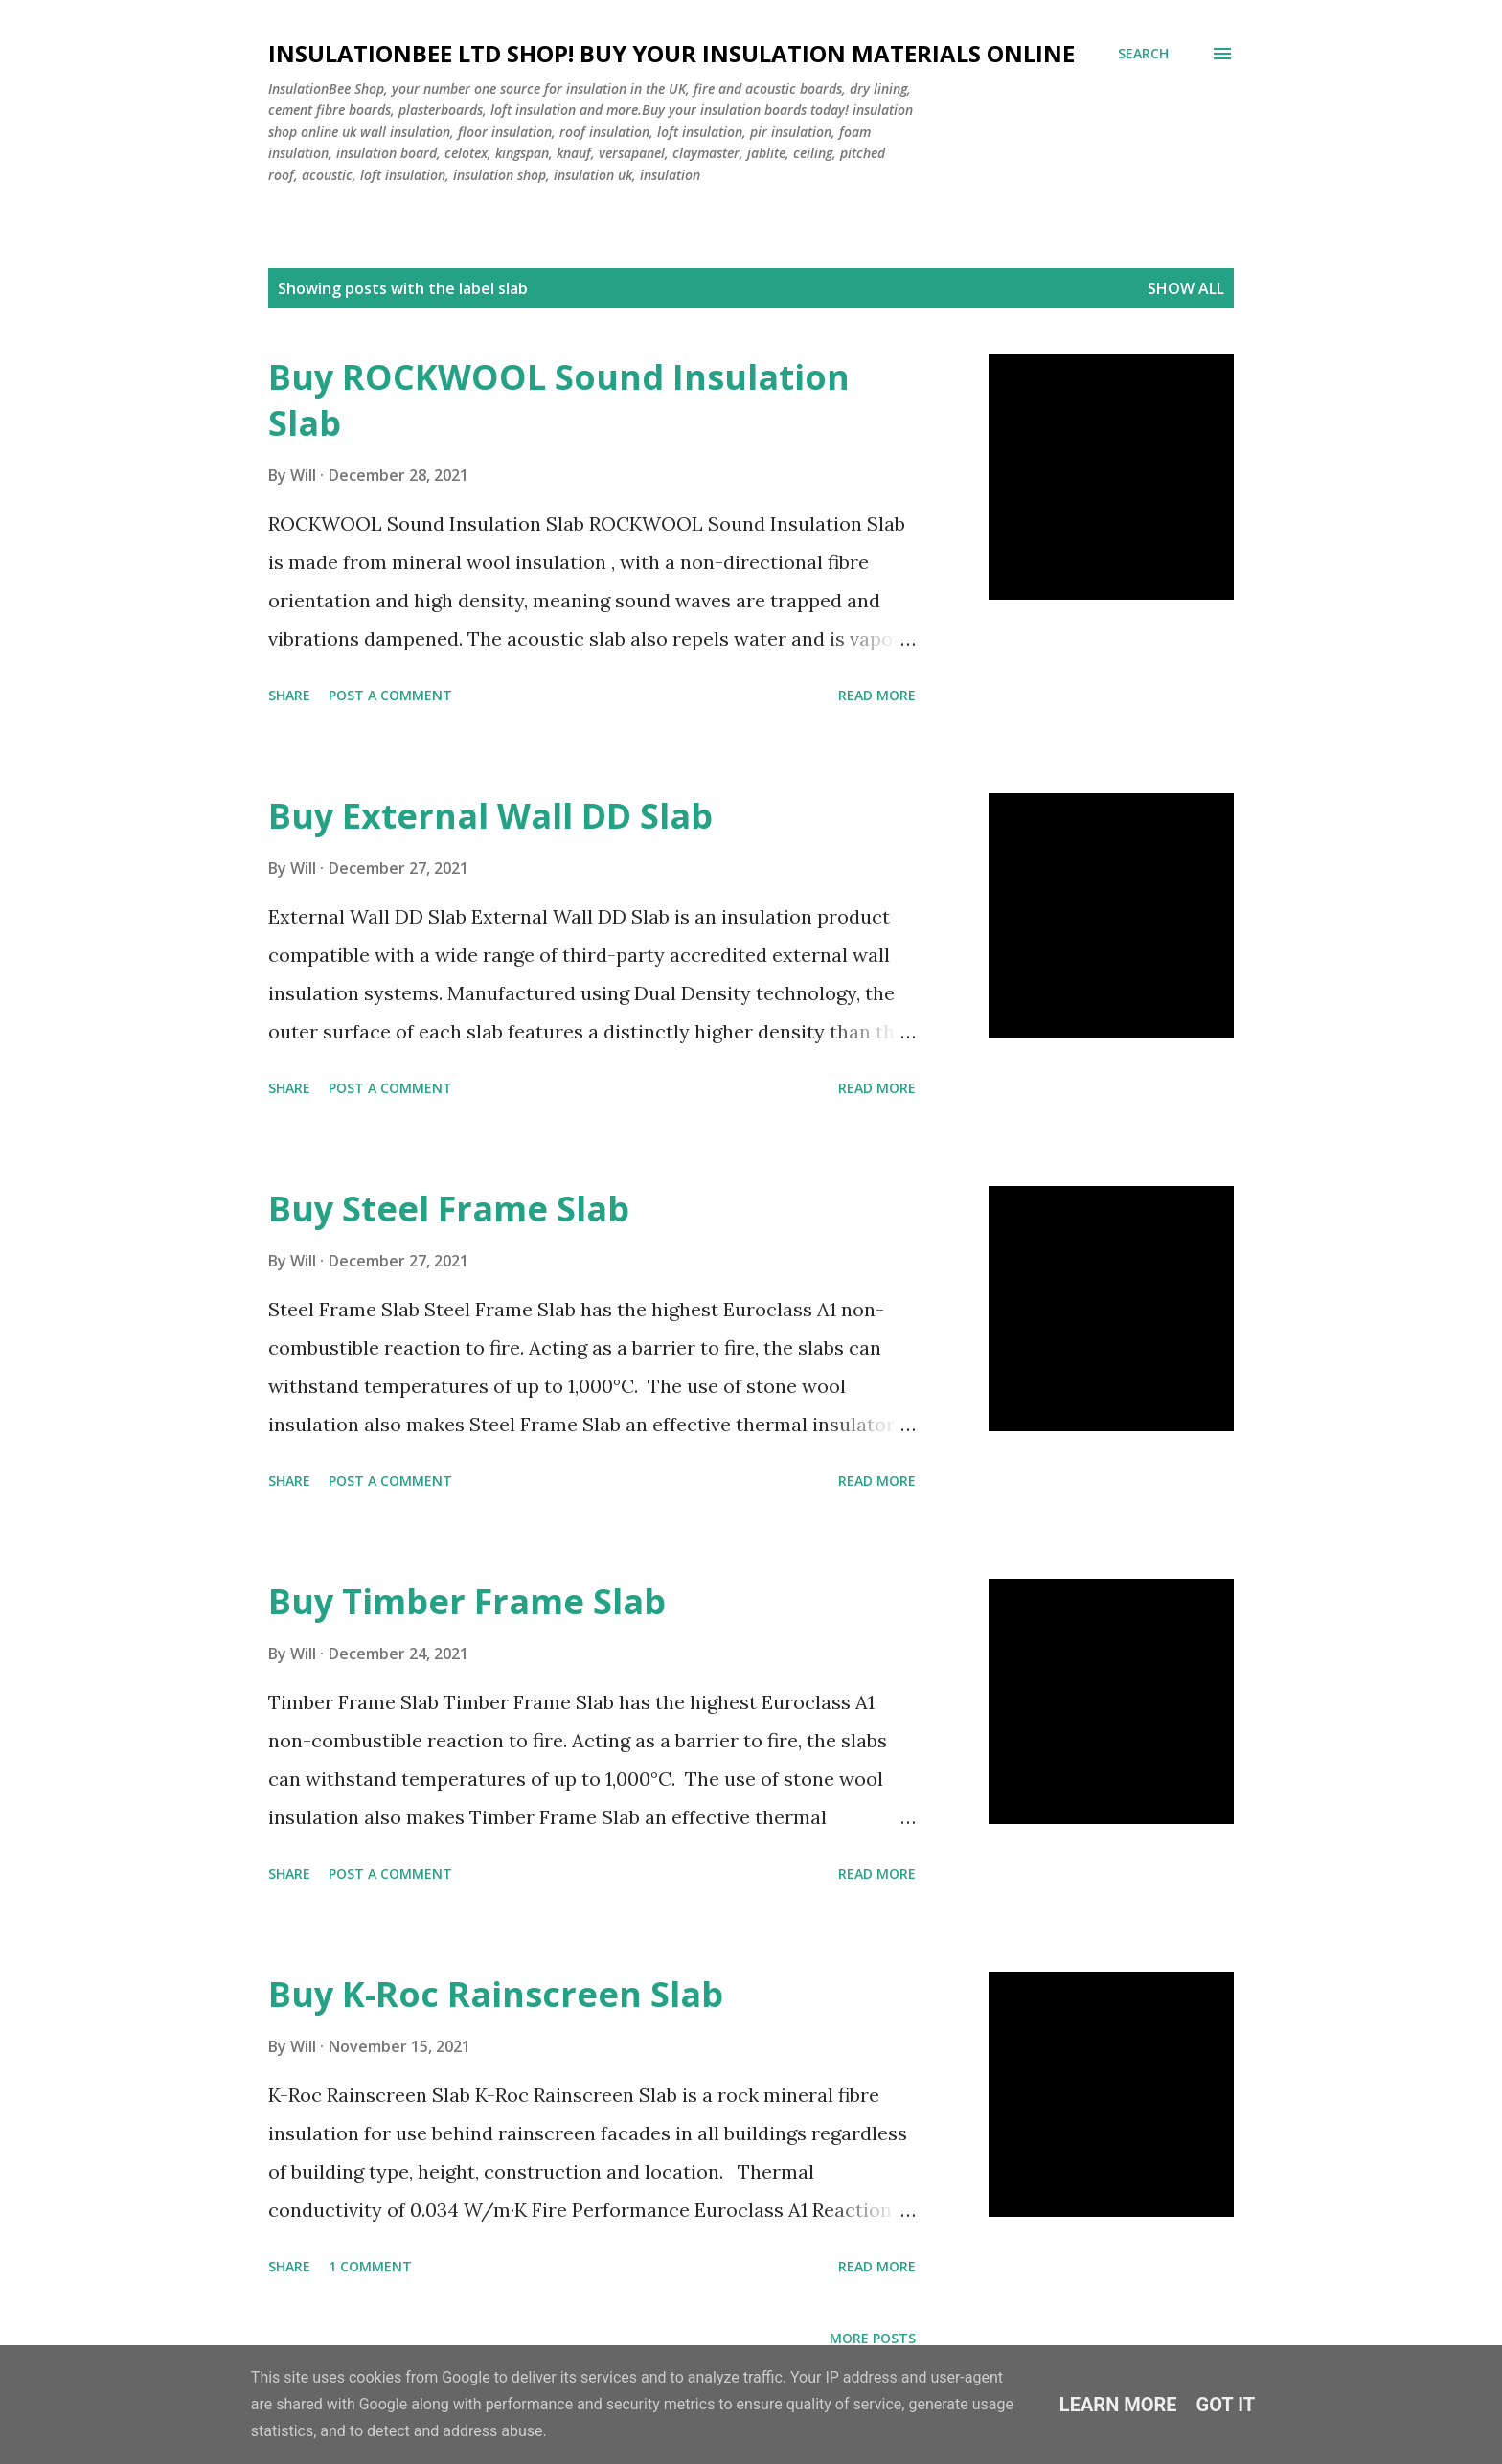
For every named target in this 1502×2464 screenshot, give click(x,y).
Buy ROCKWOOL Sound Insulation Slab (559, 400)
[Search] (1143, 53)
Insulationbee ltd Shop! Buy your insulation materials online (671, 53)
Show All (1186, 288)
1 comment (370, 2266)
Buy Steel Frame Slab (448, 1208)
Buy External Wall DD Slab (490, 815)
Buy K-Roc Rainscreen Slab (495, 1994)
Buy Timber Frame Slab (467, 1601)
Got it (1226, 2404)
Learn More (1118, 2404)
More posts (873, 2338)
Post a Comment (390, 695)
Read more (877, 695)
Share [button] (289, 695)
